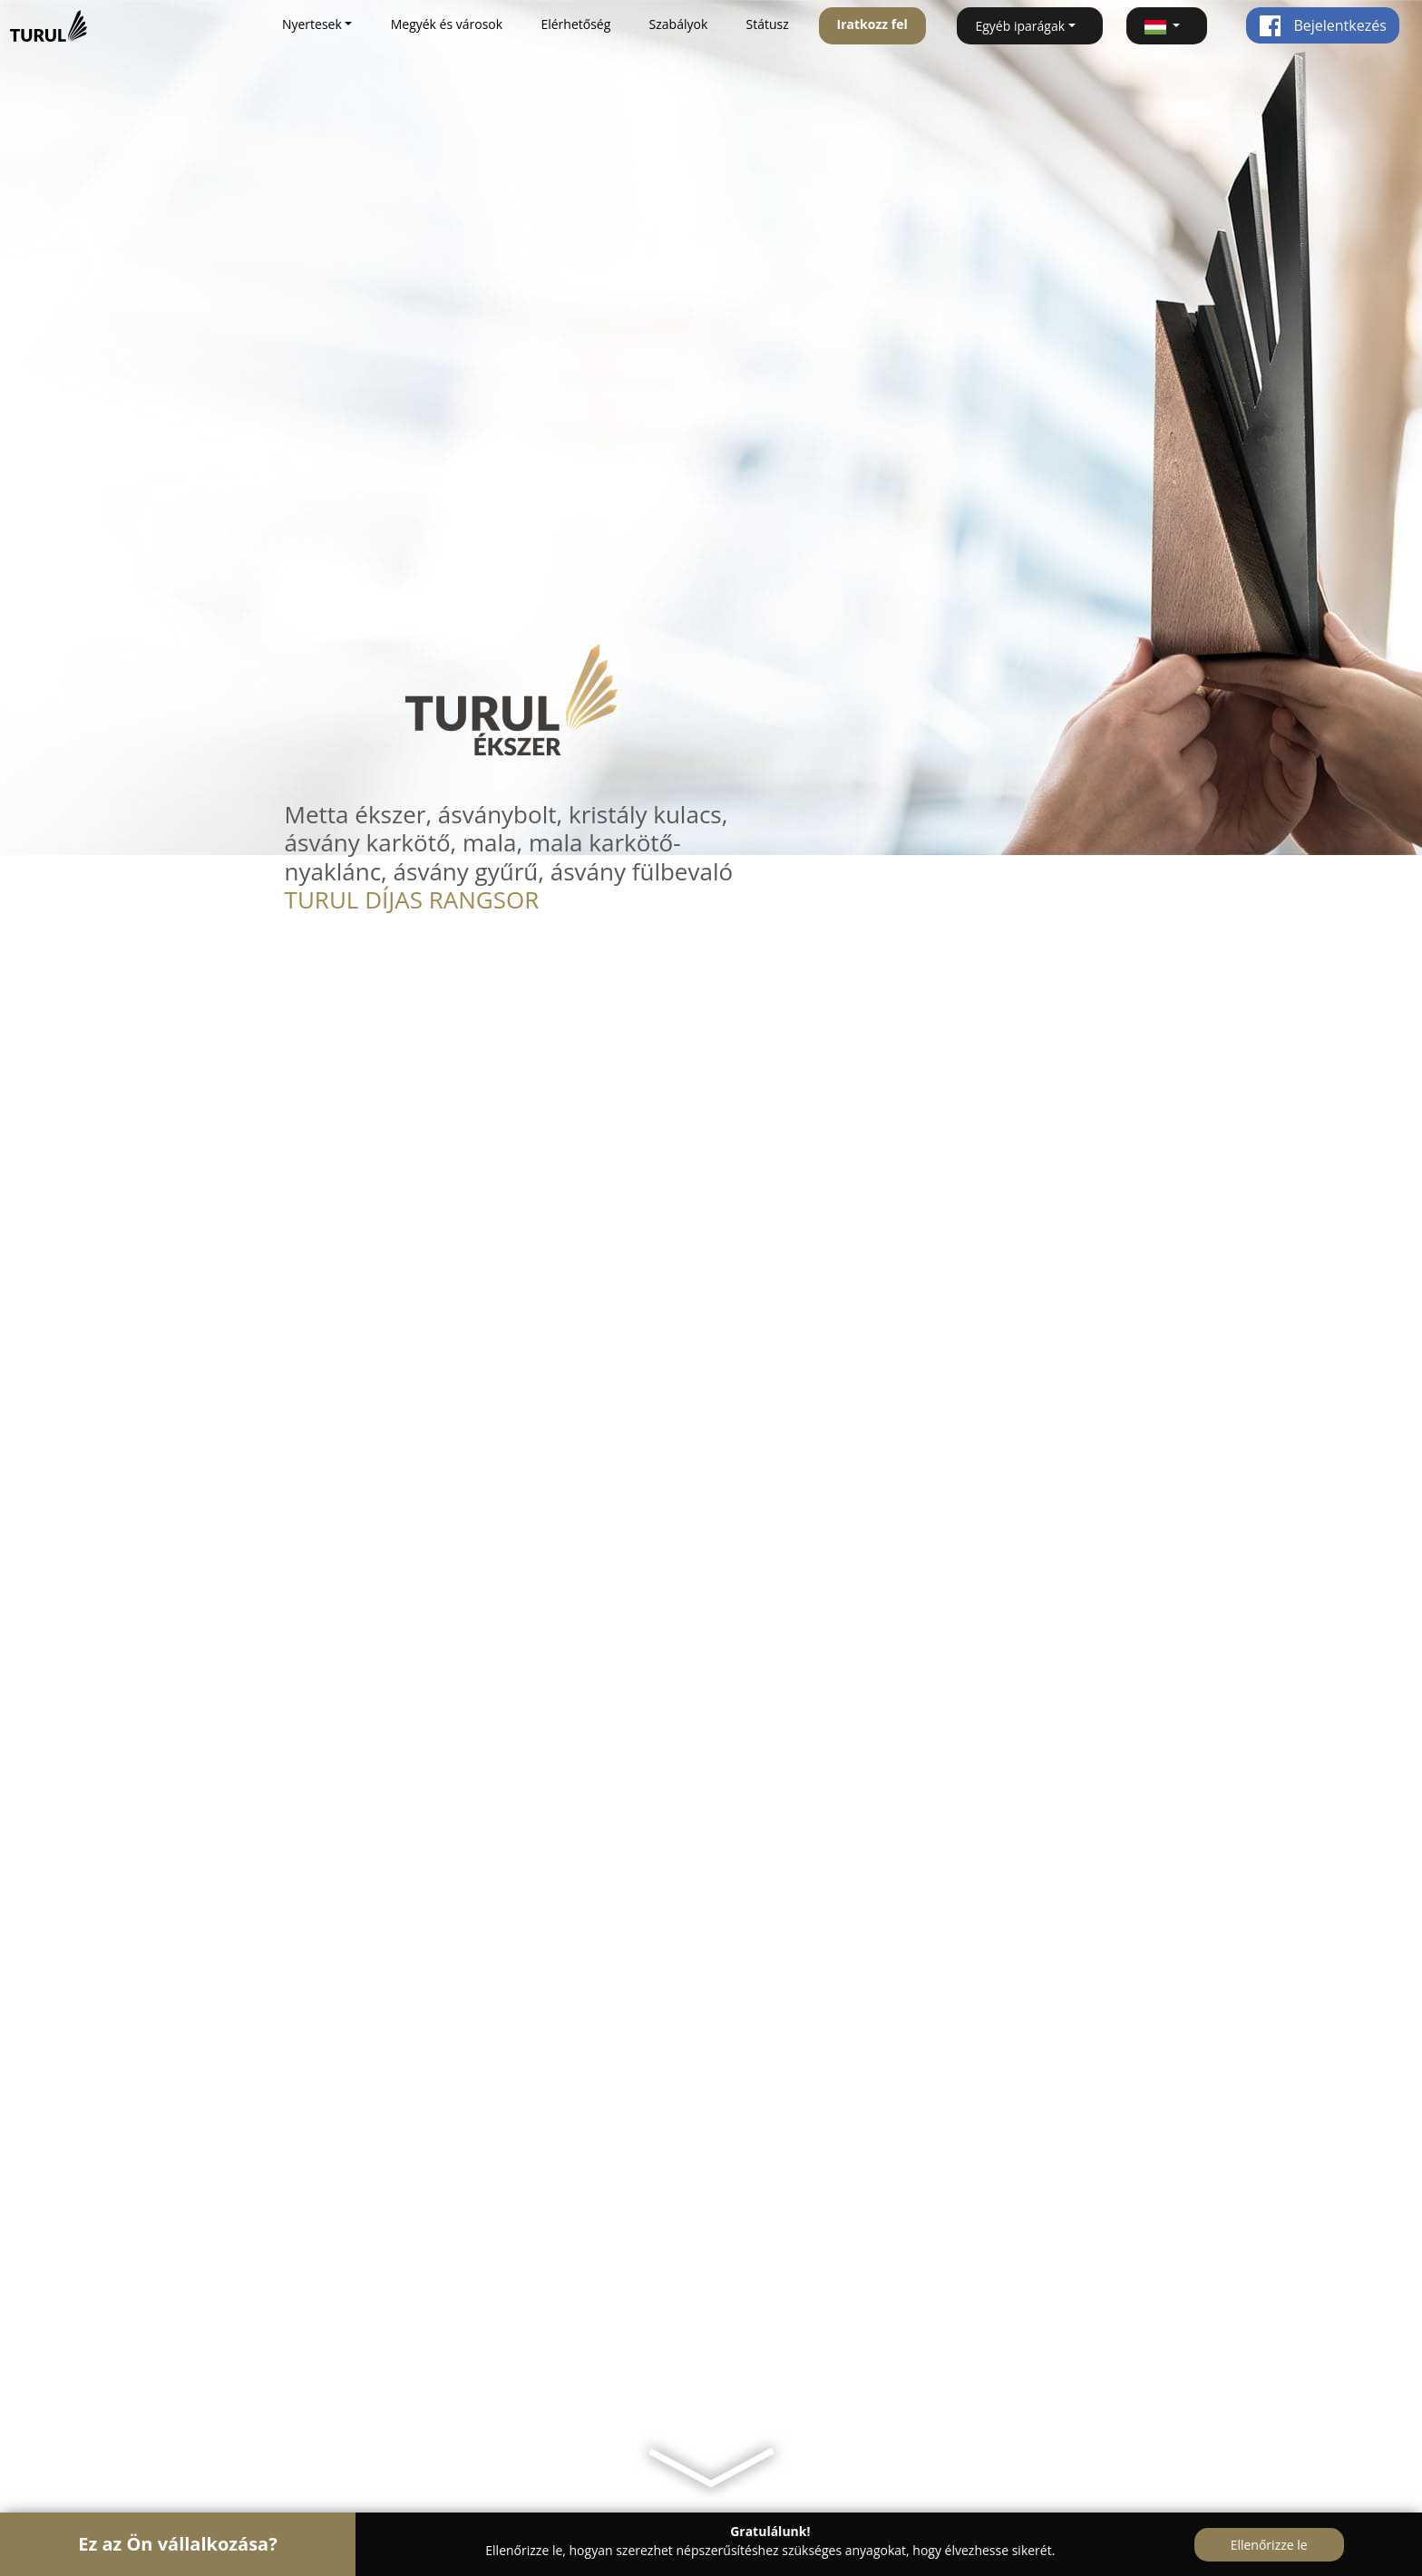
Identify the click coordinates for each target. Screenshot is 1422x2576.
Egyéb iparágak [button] (1020, 25)
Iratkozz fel (872, 24)
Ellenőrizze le (1269, 2544)
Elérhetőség (575, 24)
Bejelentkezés (1323, 25)
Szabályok (678, 24)
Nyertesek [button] (312, 24)
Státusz (767, 24)
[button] (1166, 25)
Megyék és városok (446, 24)
